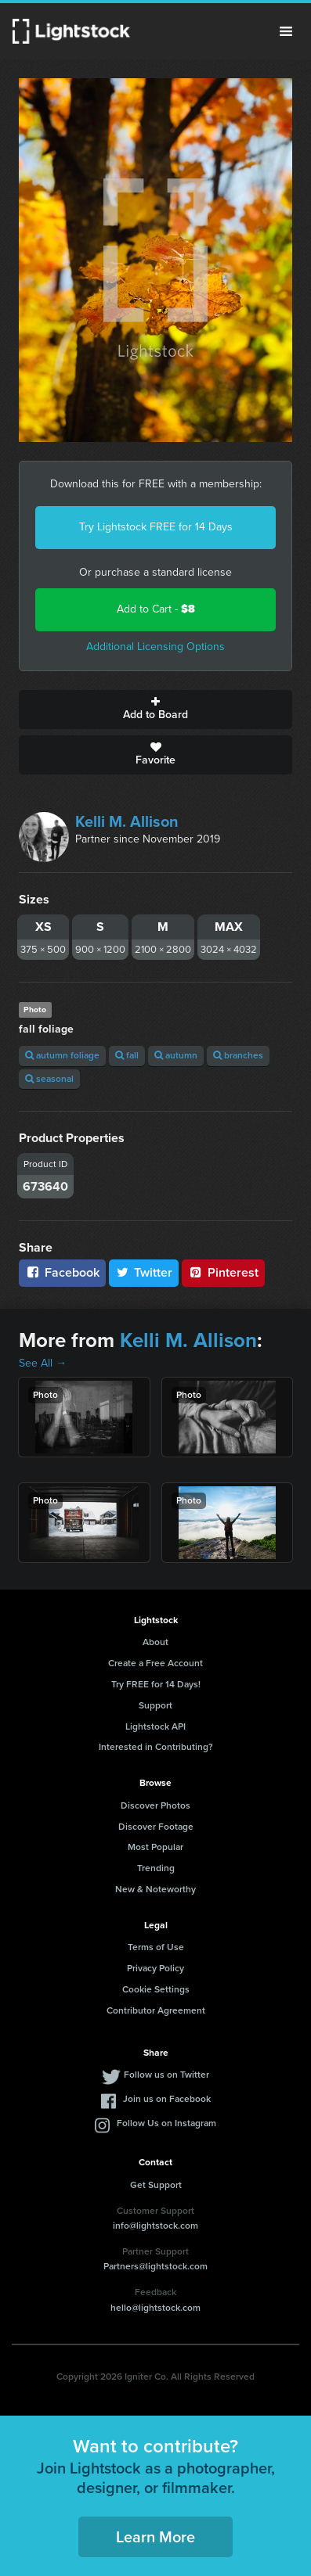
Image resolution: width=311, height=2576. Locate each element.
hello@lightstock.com (155, 2308)
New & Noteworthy (155, 1889)
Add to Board (155, 709)
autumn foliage (62, 1055)
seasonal (49, 1079)
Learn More (155, 2537)
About (155, 1642)
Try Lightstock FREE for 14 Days (156, 527)
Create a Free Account (155, 1663)
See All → (43, 1363)
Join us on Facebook (167, 2099)
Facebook (62, 1272)
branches (238, 1055)
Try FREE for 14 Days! (156, 1684)
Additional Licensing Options (155, 646)
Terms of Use (156, 1947)
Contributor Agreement (156, 2010)
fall (127, 1055)
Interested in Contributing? (156, 1747)
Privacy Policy (155, 1968)
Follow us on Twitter (166, 2075)
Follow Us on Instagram (166, 2123)
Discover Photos (155, 1805)
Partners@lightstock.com (155, 2266)
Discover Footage (155, 1827)
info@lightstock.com (155, 2226)
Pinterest (223, 1272)
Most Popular (155, 1847)
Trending (156, 1868)
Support (155, 1705)
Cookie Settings (156, 1989)
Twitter (144, 1272)
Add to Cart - (156, 609)
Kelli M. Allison (127, 821)
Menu (285, 31)
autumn (175, 1055)
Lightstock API (155, 1726)
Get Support (156, 2185)
